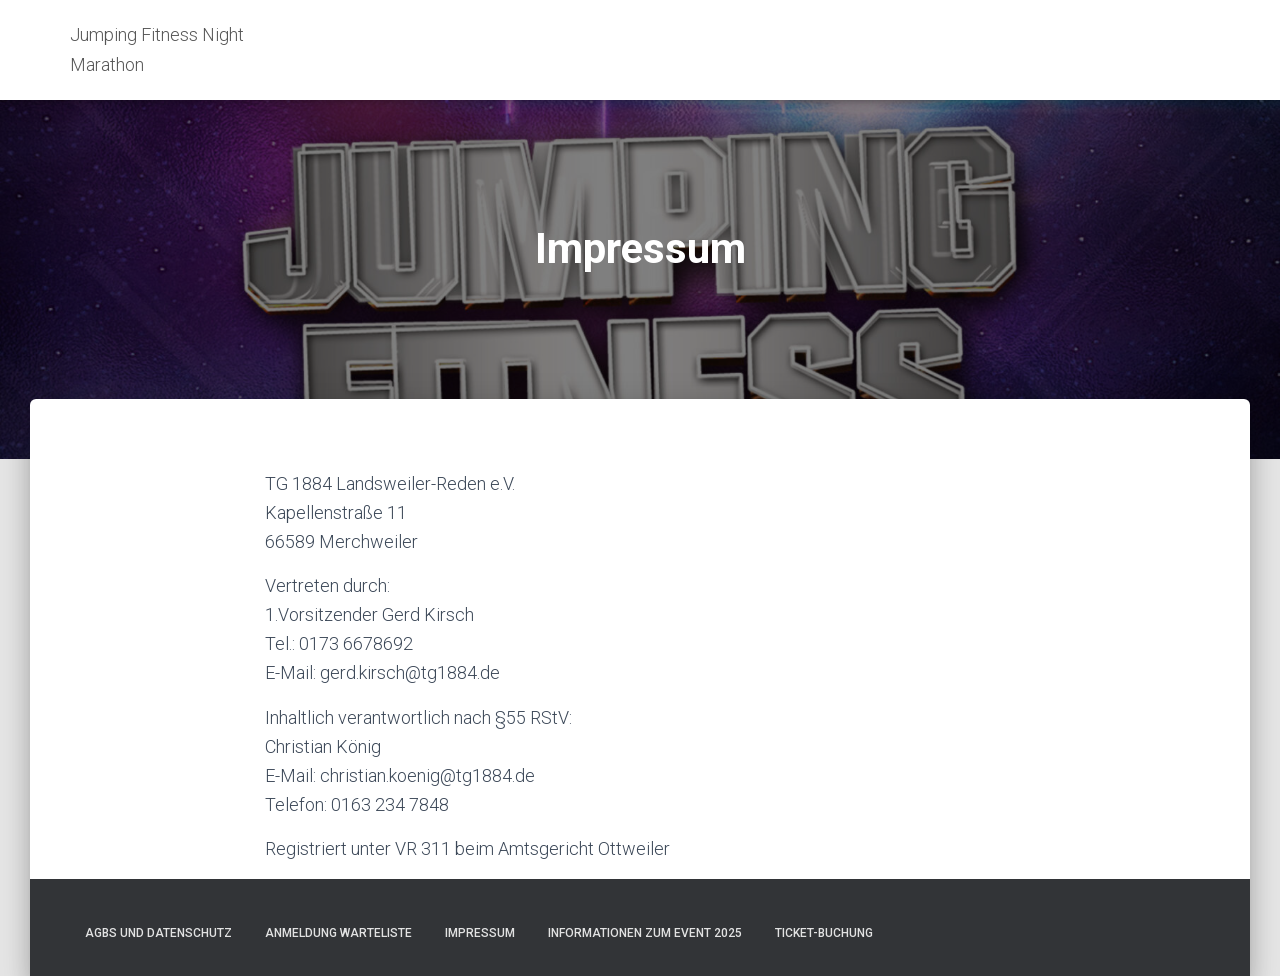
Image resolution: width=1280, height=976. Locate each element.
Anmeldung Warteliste (338, 933)
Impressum (480, 933)
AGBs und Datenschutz (158, 933)
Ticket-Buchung (824, 933)
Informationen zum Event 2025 (645, 933)
